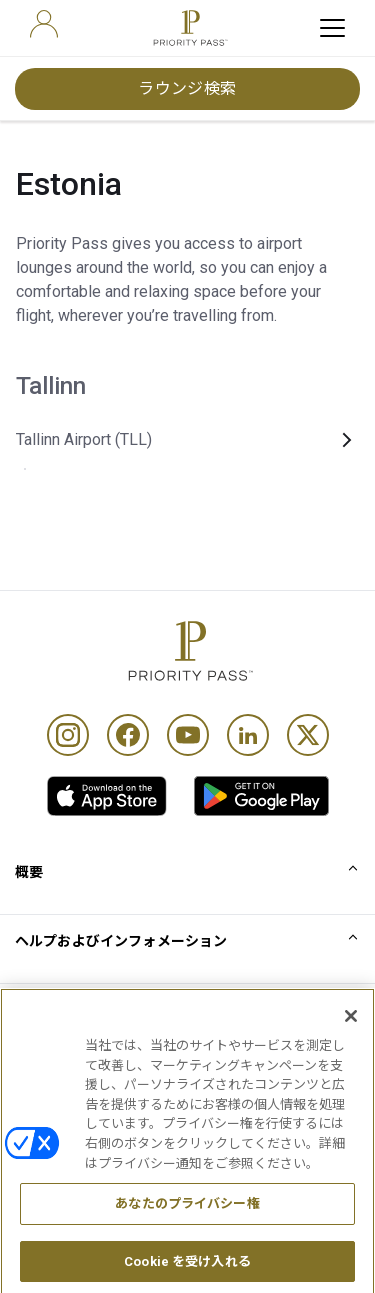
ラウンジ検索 (187, 88)
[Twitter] (308, 735)
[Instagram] (68, 735)
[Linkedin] (248, 735)
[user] (44, 24)
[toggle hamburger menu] (332, 28)
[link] (107, 796)
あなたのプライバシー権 (187, 1221)
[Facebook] (128, 735)
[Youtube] (188, 735)
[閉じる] (351, 1034)
